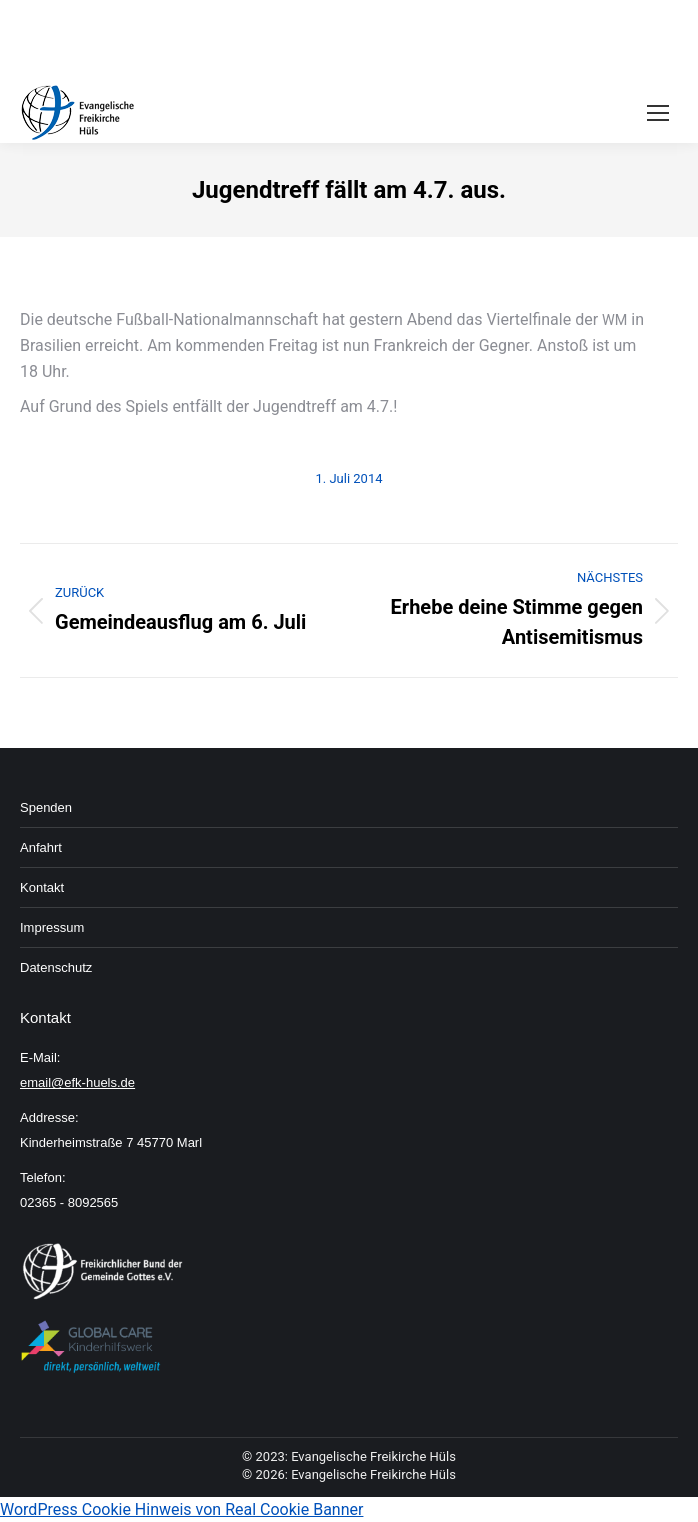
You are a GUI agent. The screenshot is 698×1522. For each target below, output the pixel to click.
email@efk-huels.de (77, 1082)
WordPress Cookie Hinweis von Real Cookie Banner (181, 1509)
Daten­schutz (56, 967)
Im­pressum (52, 927)
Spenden (46, 807)
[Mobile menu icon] (658, 113)
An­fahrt (41, 847)
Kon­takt (42, 887)
